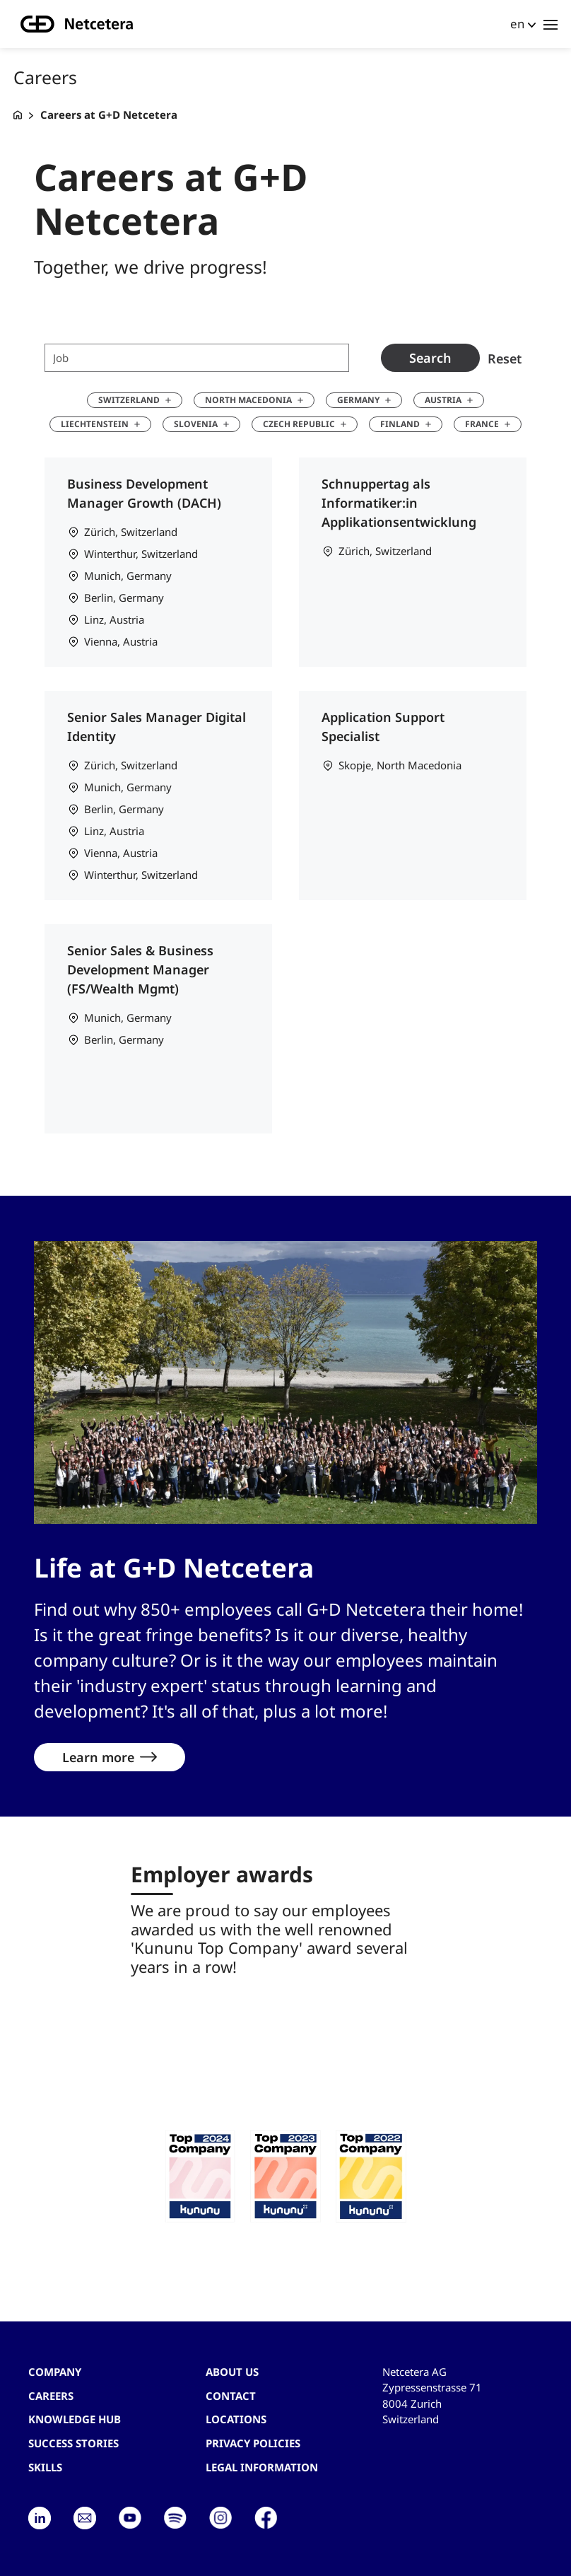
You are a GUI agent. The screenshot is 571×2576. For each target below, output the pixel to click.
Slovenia (196, 424)
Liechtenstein (95, 424)
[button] (200, 2176)
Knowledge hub (74, 2419)
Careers (50, 2396)
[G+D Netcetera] (17, 115)
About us (232, 2372)
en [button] (517, 24)
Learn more (98, 1757)
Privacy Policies (253, 2443)
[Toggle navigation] (550, 24)
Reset (505, 357)
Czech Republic (299, 424)
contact (231, 2396)
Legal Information (262, 2467)
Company (54, 2372)
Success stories (73, 2443)
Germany (358, 400)
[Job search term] (197, 358)
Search (430, 357)
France (482, 424)
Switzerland (129, 400)
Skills (45, 2467)
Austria (443, 400)
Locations (236, 2419)
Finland (400, 424)
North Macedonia (248, 400)
